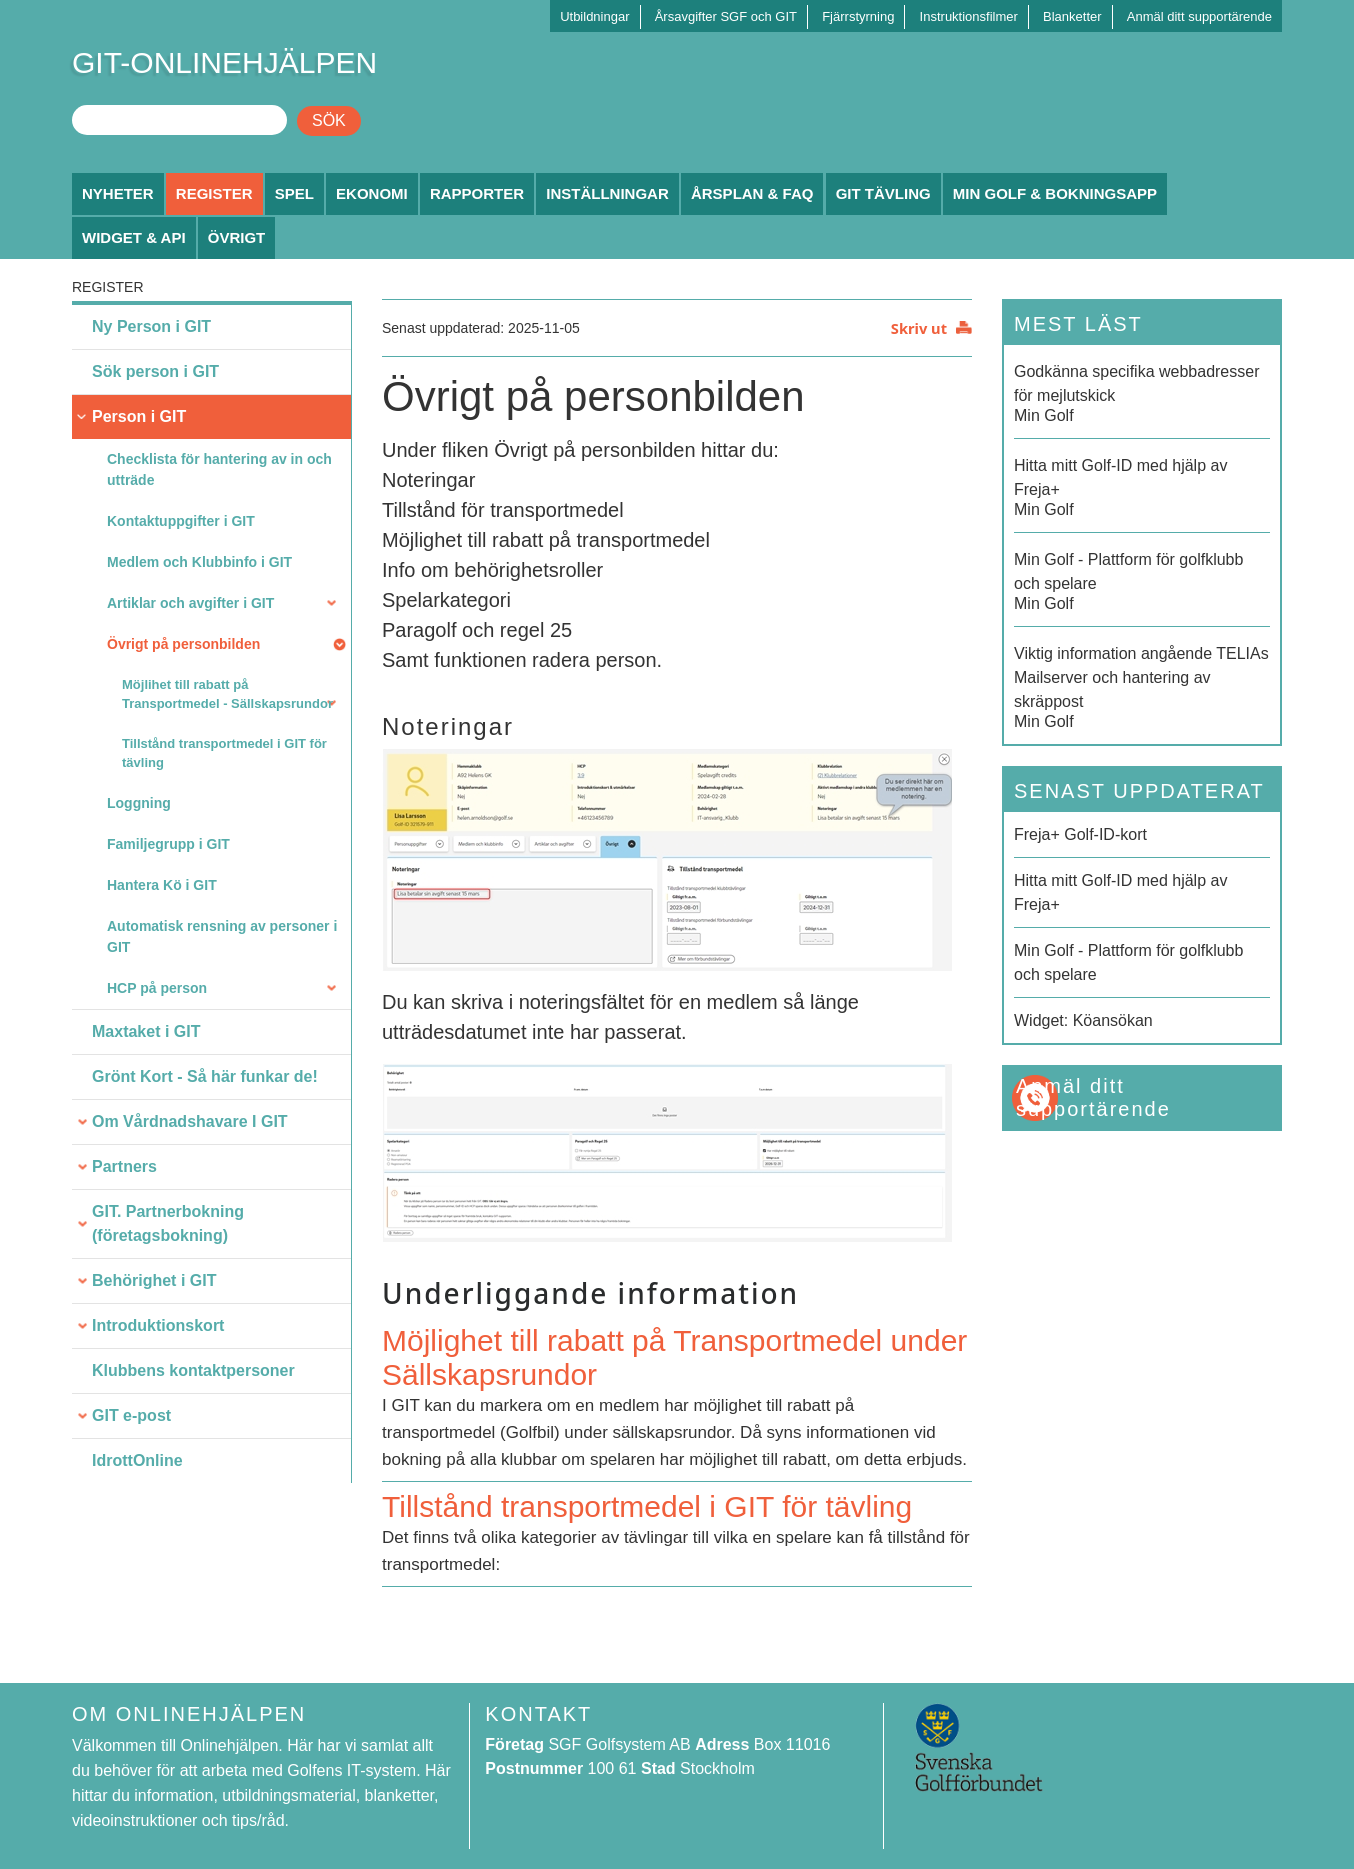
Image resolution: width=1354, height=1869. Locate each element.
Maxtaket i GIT (146, 1031)
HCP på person (157, 988)
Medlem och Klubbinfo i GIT (199, 562)
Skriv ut (919, 328)
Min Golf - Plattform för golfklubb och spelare (1128, 962)
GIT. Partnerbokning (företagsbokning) (168, 1223)
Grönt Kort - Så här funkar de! (205, 1076)
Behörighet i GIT (154, 1280)
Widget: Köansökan (1083, 1020)
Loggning (139, 803)
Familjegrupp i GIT (168, 844)
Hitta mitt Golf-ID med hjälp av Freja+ (1120, 892)
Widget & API (134, 237)
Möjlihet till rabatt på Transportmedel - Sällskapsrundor (227, 694)
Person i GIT (139, 416)
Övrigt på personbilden (183, 644)
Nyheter (118, 193)
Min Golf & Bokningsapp (1055, 193)
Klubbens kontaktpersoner (193, 1370)
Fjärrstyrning (858, 16)
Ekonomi (372, 193)
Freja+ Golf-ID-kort (1080, 834)
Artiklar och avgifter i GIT (190, 603)
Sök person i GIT (155, 371)
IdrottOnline (137, 1460)
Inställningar (607, 193)
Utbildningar (594, 16)
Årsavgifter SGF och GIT (726, 16)
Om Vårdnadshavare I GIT (190, 1121)
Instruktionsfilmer (969, 16)
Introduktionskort (158, 1325)
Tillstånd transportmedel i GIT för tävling (224, 753)
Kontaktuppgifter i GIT (181, 521)
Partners (124, 1166)
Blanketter (1072, 16)
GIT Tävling (883, 193)
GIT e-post (131, 1415)
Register (214, 193)
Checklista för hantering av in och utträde (219, 469)
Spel (294, 193)
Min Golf (1142, 392)
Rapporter (477, 193)
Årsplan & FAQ (752, 193)
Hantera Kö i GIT (162, 885)
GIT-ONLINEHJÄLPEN (224, 62)
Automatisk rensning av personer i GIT (222, 936)
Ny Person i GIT (151, 326)
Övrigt (237, 237)
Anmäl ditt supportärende (1199, 16)
